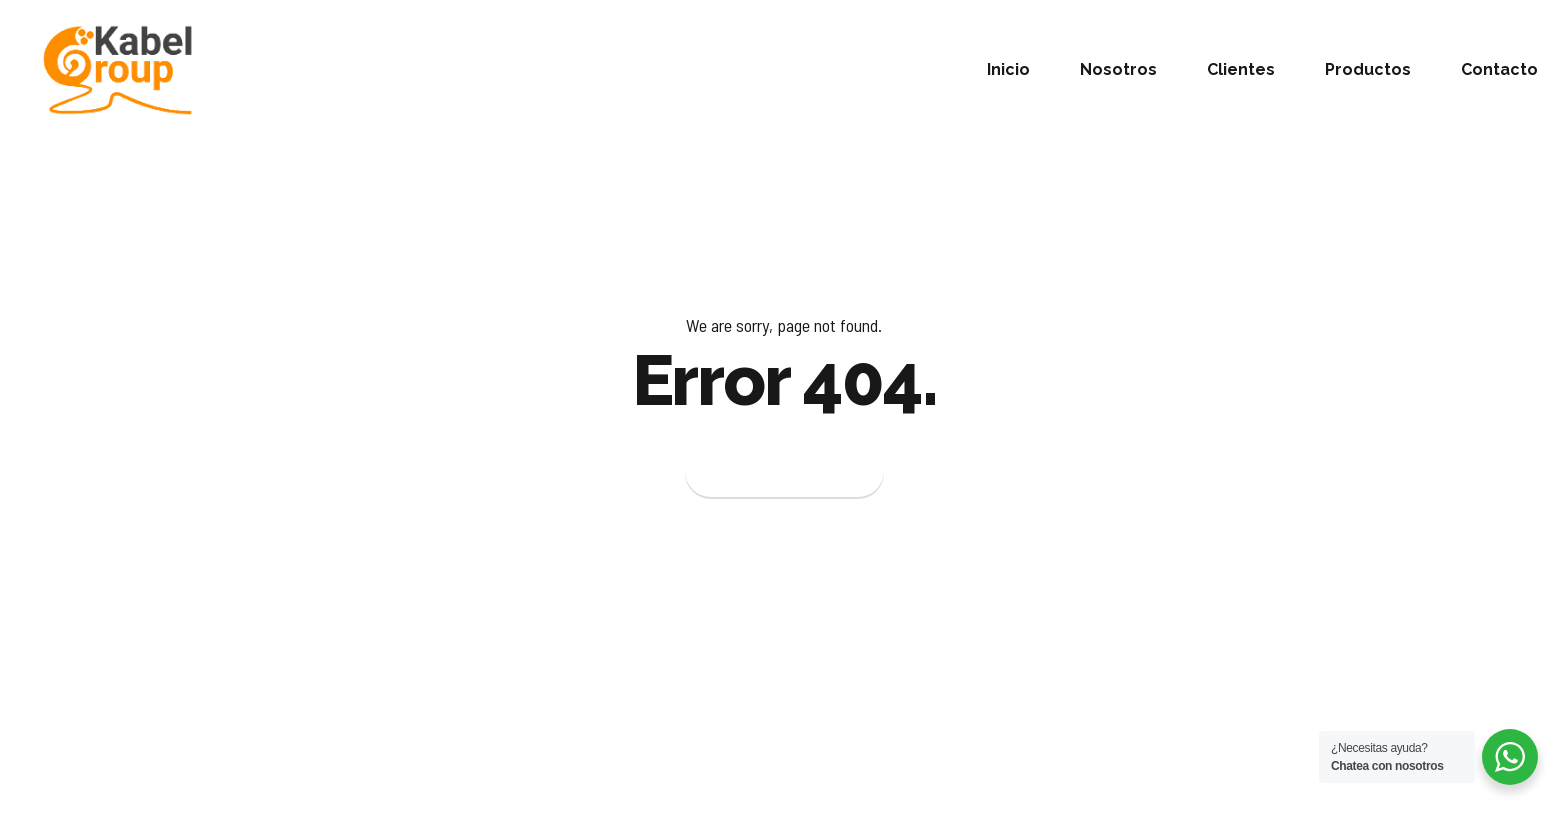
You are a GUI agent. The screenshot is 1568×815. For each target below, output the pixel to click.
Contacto (1499, 69)
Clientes (1241, 69)
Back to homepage (784, 472)
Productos (1368, 69)
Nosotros (1118, 69)
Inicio (1008, 69)
